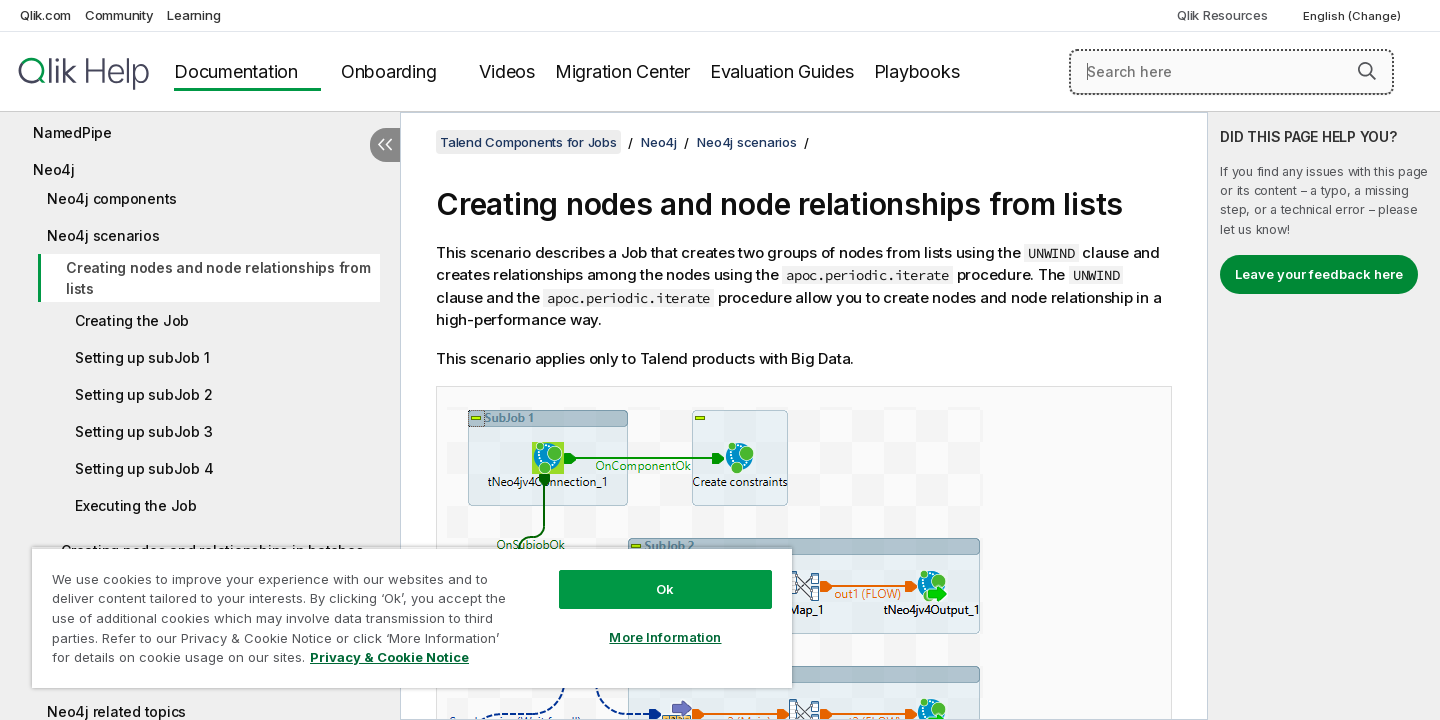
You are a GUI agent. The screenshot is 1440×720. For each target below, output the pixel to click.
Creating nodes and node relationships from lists (218, 278)
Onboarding (389, 71)
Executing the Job (136, 505)
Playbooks (917, 71)
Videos (507, 71)
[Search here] (1231, 72)
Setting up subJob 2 (143, 394)
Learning (193, 15)
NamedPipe (72, 132)
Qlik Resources (1222, 15)
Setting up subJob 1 (142, 357)
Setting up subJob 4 (144, 468)
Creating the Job (132, 320)
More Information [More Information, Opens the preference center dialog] (665, 637)
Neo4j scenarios (103, 235)
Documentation (236, 71)
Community (119, 15)
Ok (665, 589)
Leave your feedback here (1319, 274)
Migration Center (622, 71)
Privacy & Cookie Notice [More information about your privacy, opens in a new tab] (389, 657)
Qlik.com (45, 15)
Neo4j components (112, 198)
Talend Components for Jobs (528, 142)
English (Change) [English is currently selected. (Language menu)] (1353, 16)
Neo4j (54, 169)
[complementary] (1324, 416)
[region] (412, 617)
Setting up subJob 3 (143, 431)
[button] (1367, 71)
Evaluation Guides (782, 71)
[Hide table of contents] (385, 145)
